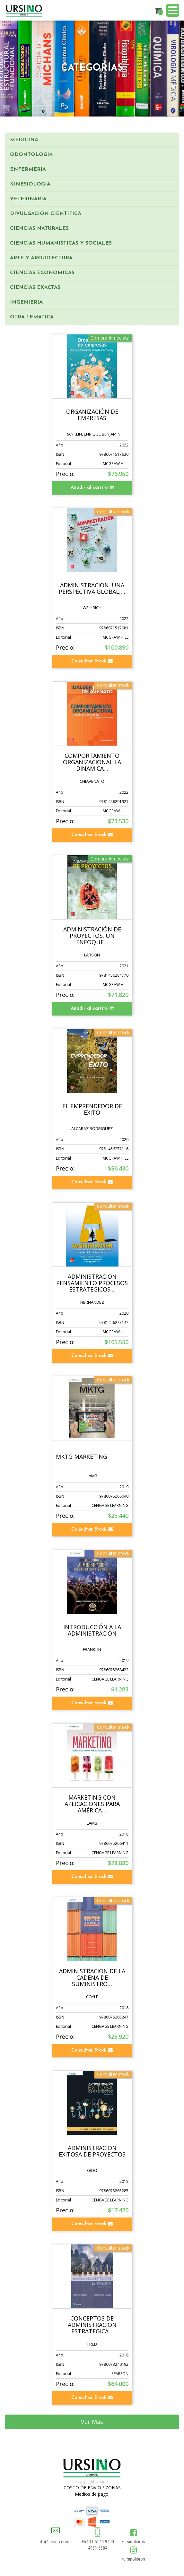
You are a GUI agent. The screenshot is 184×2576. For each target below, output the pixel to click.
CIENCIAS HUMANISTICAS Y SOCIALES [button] (61, 243)
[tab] (92, 140)
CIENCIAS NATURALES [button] (39, 228)
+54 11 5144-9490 (98, 2541)
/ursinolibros (133, 2541)
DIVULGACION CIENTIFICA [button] (45, 213)
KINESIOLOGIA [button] (30, 184)
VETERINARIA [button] (28, 199)
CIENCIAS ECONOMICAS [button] (42, 272)
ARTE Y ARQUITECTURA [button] (41, 258)
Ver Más (92, 2421)
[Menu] (173, 11)
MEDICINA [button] (24, 140)
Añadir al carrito (92, 487)
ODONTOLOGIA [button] (31, 154)
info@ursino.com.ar (56, 2541)
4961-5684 (97, 2548)
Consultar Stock (92, 661)
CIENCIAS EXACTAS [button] (35, 287)
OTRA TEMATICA (32, 317)
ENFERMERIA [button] (28, 169)
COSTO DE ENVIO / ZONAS (92, 2488)
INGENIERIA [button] (26, 302)
